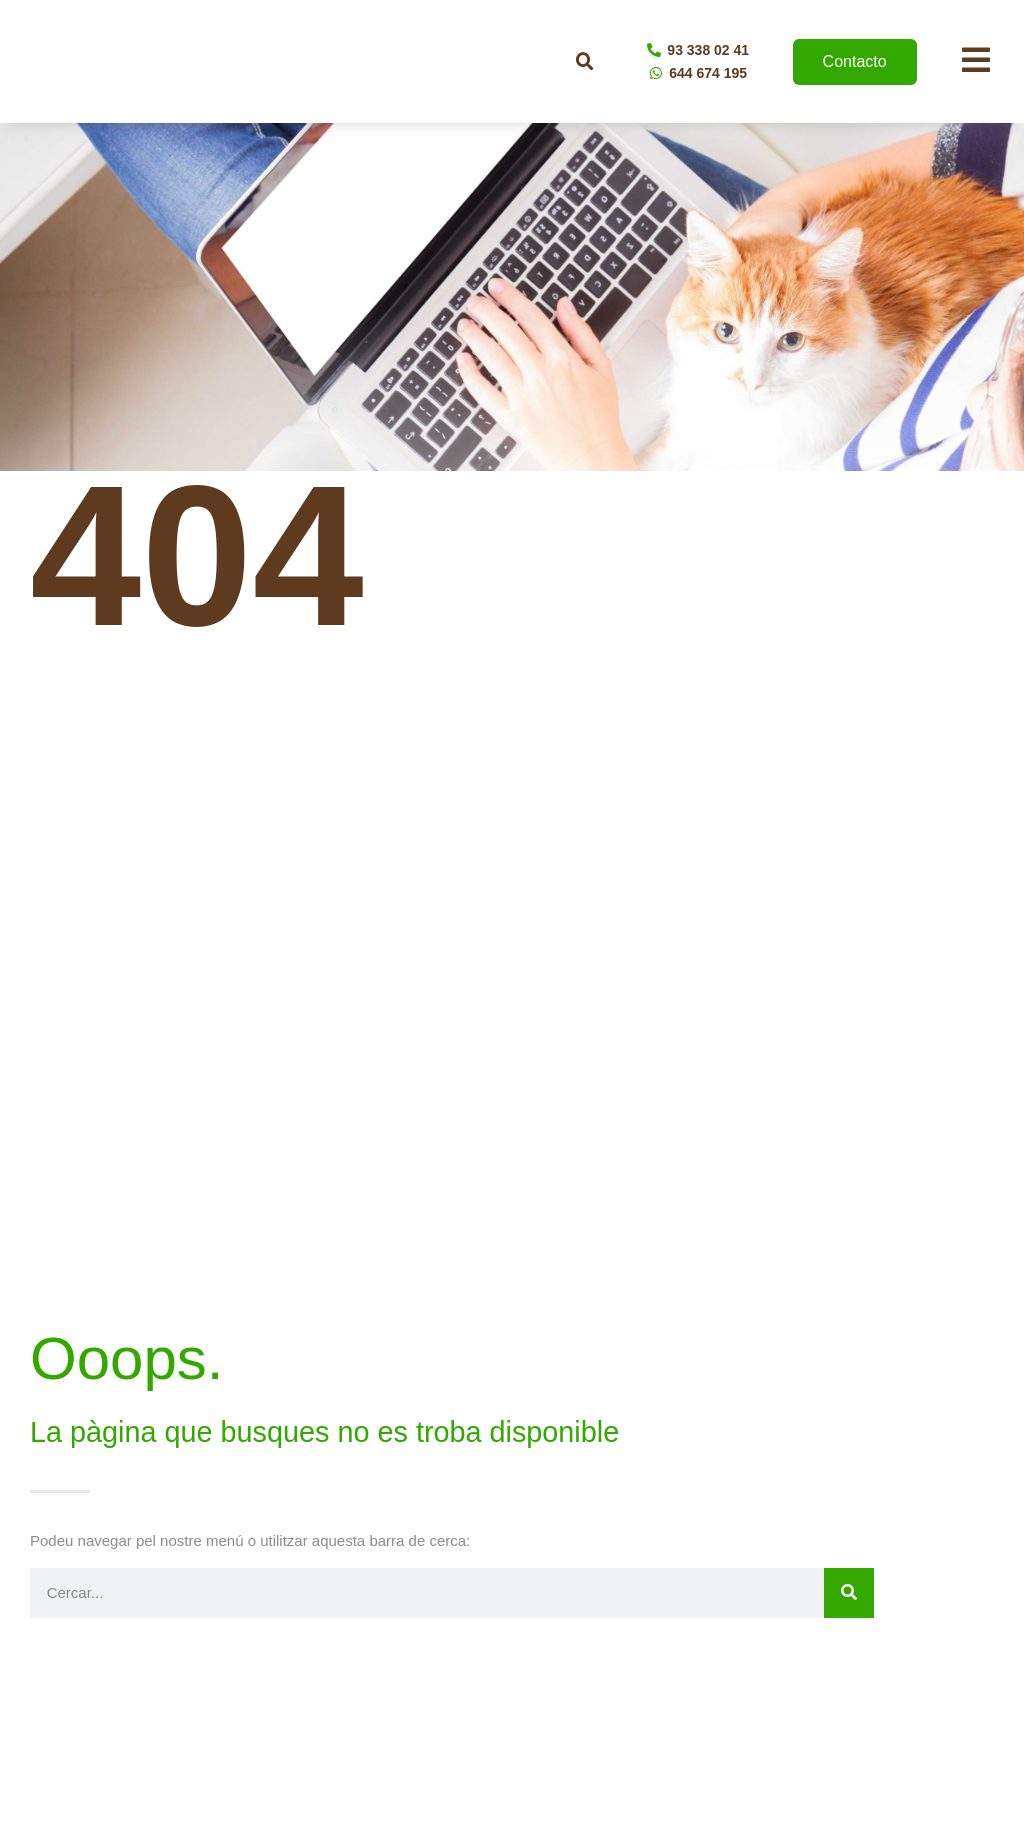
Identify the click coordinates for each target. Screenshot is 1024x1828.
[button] (585, 62)
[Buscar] (849, 1593)
